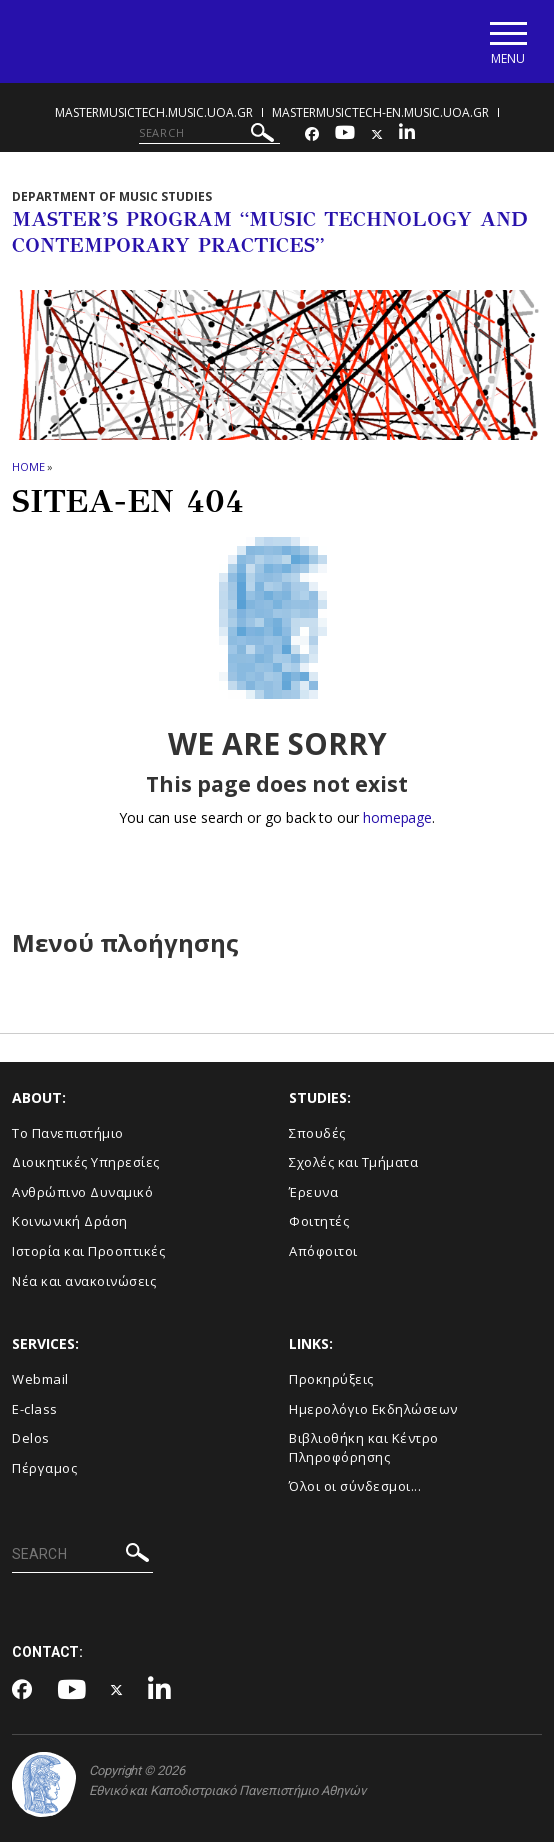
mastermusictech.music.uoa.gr (154, 112)
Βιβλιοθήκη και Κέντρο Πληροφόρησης (364, 1447)
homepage (397, 817)
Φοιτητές (319, 1221)
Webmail (40, 1379)
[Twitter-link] (377, 134)
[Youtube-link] (345, 134)
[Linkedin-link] (407, 134)
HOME (28, 466)
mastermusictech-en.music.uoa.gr (380, 112)
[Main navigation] (507, 41)
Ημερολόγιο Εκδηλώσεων (373, 1409)
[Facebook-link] (312, 134)
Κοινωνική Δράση (70, 1221)
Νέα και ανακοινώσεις (84, 1281)
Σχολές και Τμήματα (353, 1162)
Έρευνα (313, 1192)
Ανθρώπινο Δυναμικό (82, 1192)
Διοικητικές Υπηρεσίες (86, 1162)
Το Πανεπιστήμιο (68, 1133)
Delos (31, 1438)
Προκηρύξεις (331, 1379)
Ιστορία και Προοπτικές (88, 1251)
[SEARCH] (209, 133)
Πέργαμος (44, 1468)
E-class (35, 1409)
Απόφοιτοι (323, 1251)
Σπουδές (317, 1133)
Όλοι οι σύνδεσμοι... (355, 1486)
